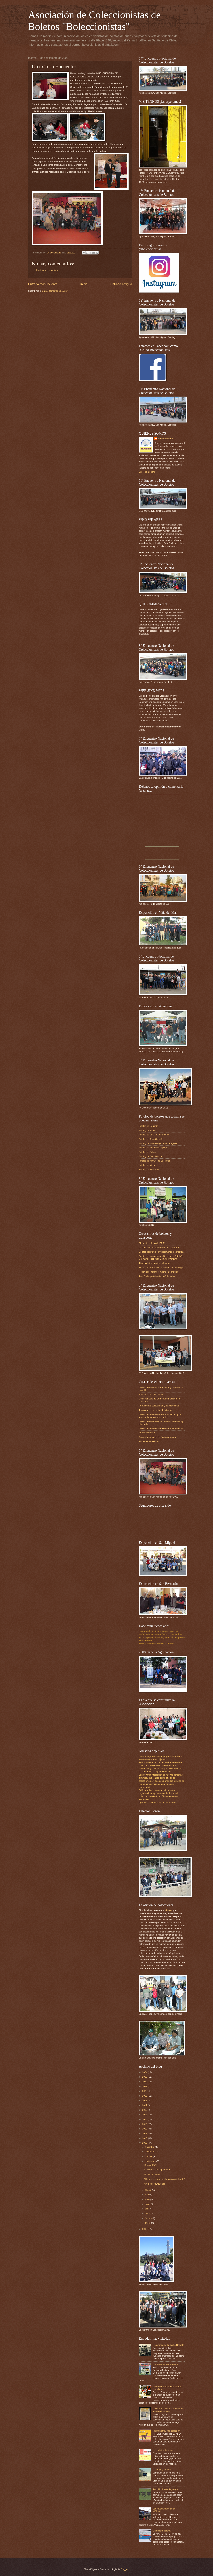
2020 (145, 2091)
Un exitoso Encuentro (154, 2184)
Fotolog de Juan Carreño (151, 1139)
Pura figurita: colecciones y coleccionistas (159, 1405)
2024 (145, 2072)
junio (147, 2199)
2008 (145, 2229)
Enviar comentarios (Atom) (55, 291)
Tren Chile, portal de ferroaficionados (157, 1276)
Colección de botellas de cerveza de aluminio (161, 1428)
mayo (148, 2204)
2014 (145, 2119)
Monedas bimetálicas (149, 1441)
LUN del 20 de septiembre (157, 2169)
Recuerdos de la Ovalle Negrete (168, 2345)
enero (148, 2223)
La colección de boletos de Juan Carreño (159, 1247)
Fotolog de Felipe (147, 1152)
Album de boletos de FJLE (152, 1243)
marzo (148, 2213)
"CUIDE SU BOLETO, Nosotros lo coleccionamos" (168, 2409)
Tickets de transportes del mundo (155, 1263)
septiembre (150, 2161)
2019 (145, 2096)
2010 (145, 2138)
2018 (145, 2100)
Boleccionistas (165, 438)
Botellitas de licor (147, 1432)
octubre (149, 2156)
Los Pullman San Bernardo (166, 2364)
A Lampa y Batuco (162, 2469)
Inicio (83, 284)
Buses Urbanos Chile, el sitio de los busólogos (161, 1267)
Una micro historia (162, 2530)
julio (147, 2194)
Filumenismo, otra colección (166, 2430)
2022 (145, 2081)
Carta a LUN (150, 2165)
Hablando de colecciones (151, 1394)
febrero (148, 2218)
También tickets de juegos (165, 2489)
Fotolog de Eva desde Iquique (153, 1147)
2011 (145, 2133)
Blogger (124, 2569)
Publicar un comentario (47, 270)
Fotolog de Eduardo (148, 1126)
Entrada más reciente (42, 284)
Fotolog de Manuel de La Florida (154, 1160)
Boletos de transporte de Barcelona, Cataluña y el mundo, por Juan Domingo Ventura (161, 1257)
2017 (145, 2105)
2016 (145, 2110)
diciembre (150, 2147)
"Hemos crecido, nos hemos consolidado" (164, 2179)
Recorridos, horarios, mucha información (158, 1272)
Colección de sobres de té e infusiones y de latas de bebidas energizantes (160, 1415)
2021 (145, 2086)
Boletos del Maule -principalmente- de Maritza (161, 1252)
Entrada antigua (121, 284)
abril (147, 2208)
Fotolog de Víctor (147, 1165)
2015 (145, 2114)
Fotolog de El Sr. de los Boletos (154, 1134)
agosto (148, 2190)
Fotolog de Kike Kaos (149, 1169)
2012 (145, 2128)
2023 (145, 2077)
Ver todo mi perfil (147, 472)
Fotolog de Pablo (147, 1130)
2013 (145, 2124)
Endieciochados (152, 2174)
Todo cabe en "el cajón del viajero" (155, 1410)
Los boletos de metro (163, 2450)
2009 (145, 2143)
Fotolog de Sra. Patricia (150, 1156)
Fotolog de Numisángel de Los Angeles (158, 1143)
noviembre (150, 2151)
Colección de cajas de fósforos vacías (157, 1437)
